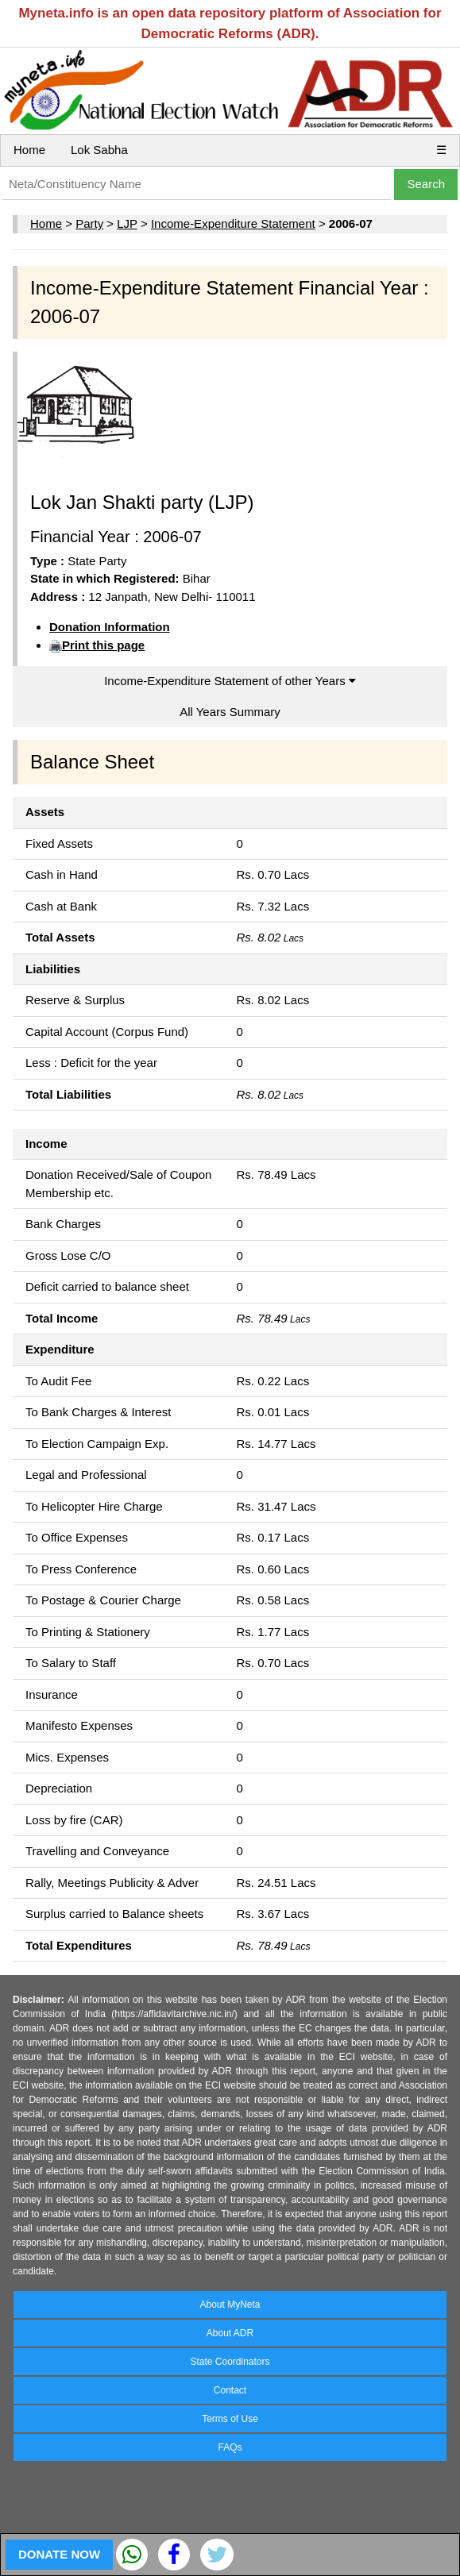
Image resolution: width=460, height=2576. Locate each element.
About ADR (230, 2333)
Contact (230, 2390)
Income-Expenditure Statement (233, 223)
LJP (127, 223)
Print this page (103, 645)
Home (29, 149)
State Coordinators (229, 2361)
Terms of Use (230, 2418)
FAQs (230, 2447)
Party (89, 223)
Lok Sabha (99, 149)
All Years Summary (230, 711)
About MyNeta (229, 2304)
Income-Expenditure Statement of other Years (230, 680)
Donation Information (109, 626)
